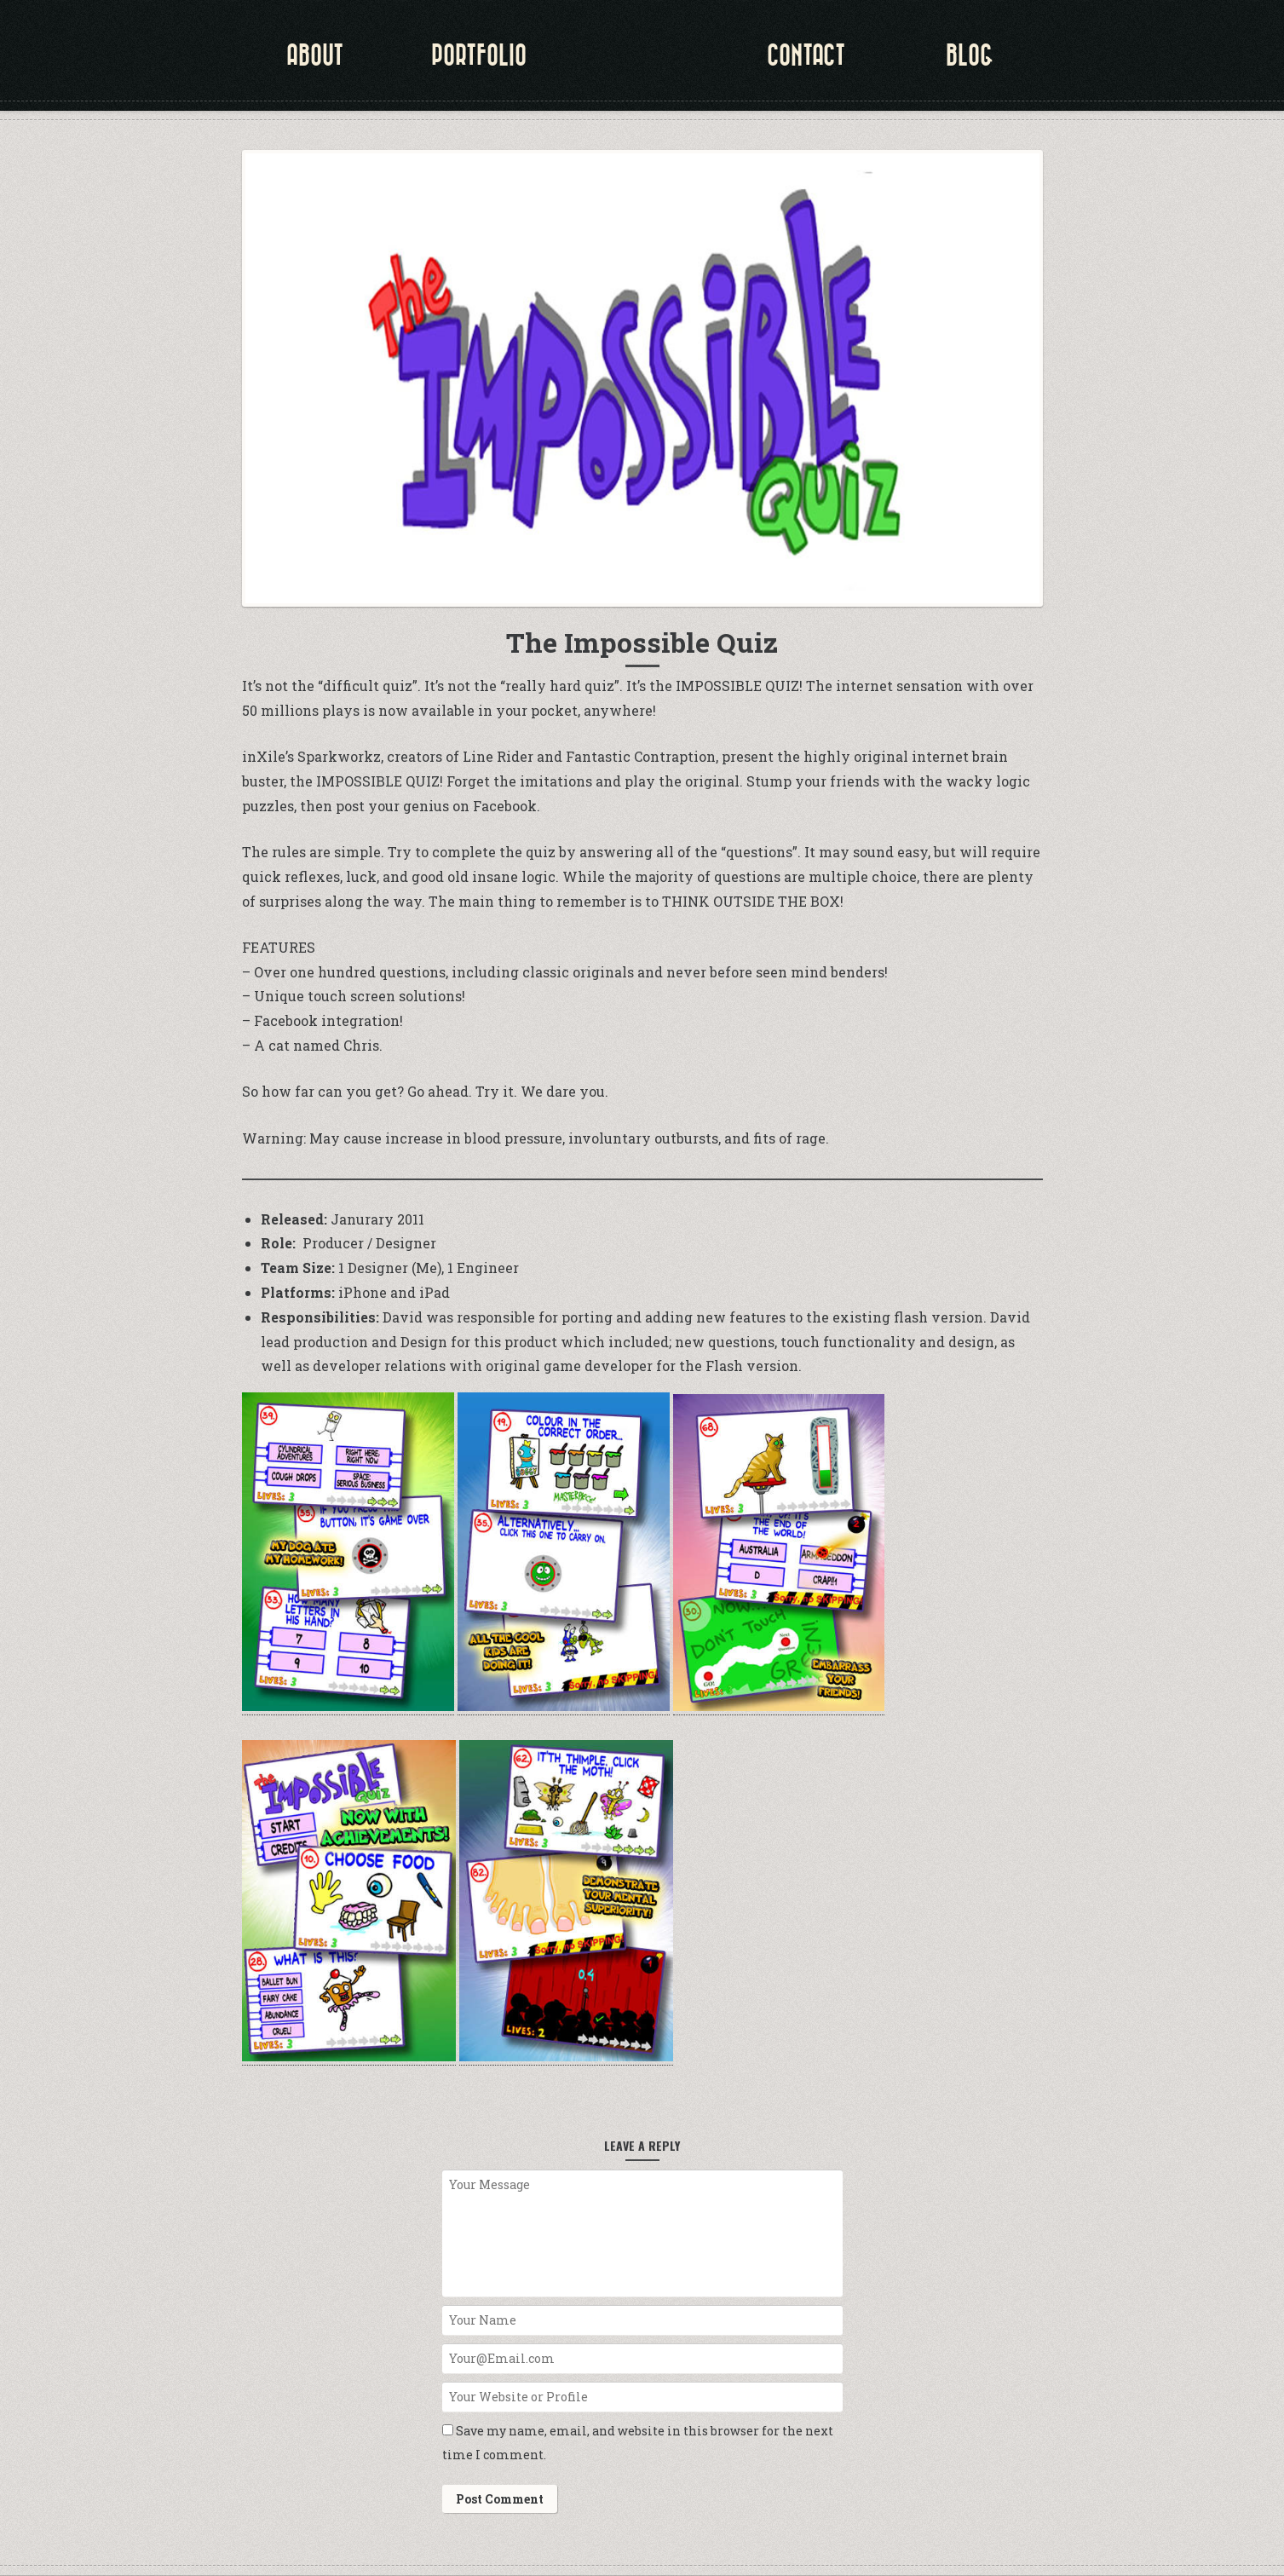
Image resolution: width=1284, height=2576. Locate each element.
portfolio (479, 55)
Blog (969, 55)
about (314, 55)
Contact (806, 55)
